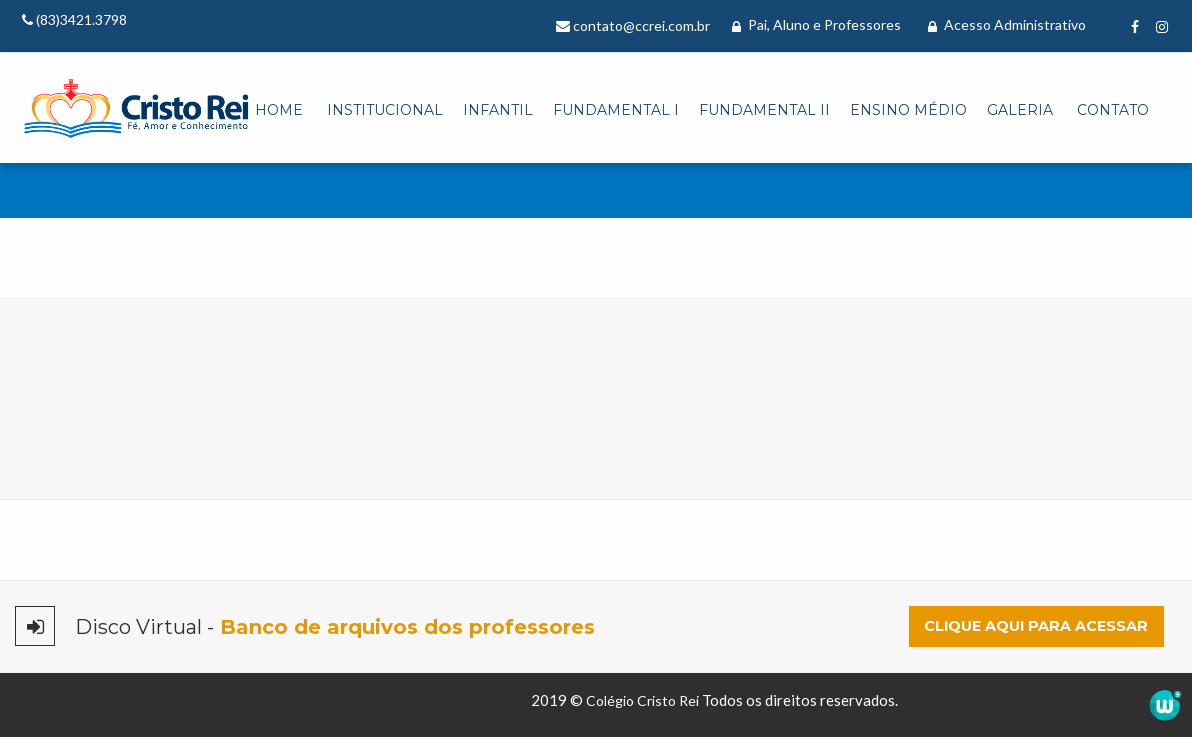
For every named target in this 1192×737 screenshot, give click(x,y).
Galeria (1020, 110)
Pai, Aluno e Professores (816, 24)
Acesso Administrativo (1007, 24)
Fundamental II (764, 110)
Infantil (498, 110)
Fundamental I (616, 110)
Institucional (385, 110)
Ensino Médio (908, 110)
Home (279, 110)
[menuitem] (279, 111)
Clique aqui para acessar (1036, 626)
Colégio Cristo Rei (642, 700)
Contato (1113, 110)
